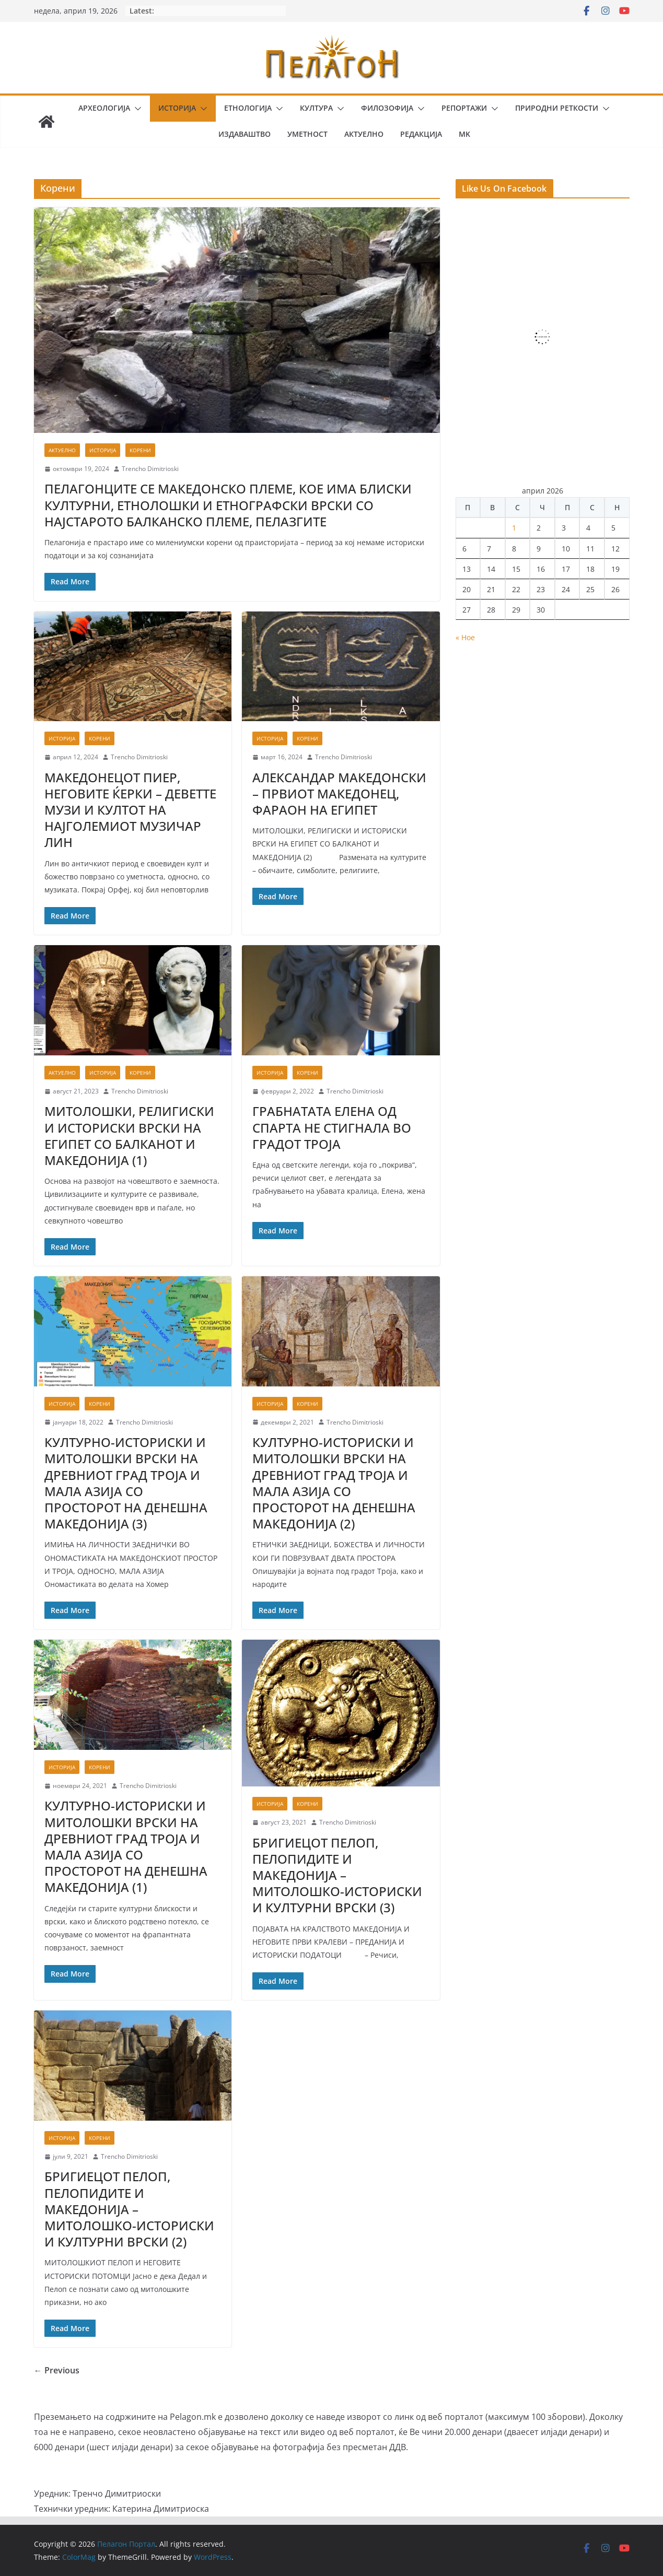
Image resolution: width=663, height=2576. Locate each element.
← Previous (56, 2370)
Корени (140, 450)
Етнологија (248, 108)
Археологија (104, 108)
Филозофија (387, 108)
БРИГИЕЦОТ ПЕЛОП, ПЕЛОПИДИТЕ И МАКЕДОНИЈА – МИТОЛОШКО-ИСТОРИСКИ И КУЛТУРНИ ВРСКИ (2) (129, 2209)
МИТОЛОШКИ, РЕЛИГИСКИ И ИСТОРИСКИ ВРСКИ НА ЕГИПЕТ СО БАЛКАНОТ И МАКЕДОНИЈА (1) (129, 1135)
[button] (136, 108)
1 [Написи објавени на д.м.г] (514, 528)
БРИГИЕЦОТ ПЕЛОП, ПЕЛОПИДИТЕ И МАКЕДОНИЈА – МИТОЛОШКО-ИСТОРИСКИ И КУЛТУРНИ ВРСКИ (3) (337, 1875)
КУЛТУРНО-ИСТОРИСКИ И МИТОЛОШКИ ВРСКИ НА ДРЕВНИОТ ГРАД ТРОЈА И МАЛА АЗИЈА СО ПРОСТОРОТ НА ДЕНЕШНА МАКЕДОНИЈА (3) (125, 1482)
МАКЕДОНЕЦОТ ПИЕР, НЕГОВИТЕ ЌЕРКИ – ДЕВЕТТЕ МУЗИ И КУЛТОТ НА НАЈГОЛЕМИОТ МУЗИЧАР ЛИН (130, 810)
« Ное (465, 637)
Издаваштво (244, 134)
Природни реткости (556, 108)
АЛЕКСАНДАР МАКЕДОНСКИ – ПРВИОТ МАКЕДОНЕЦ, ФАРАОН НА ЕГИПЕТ (339, 793)
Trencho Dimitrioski (150, 468)
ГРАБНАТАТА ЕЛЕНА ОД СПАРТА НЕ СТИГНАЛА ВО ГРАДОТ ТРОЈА (331, 1127)
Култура (316, 108)
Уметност (307, 134)
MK (464, 134)
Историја (177, 108)
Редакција (421, 134)
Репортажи (464, 108)
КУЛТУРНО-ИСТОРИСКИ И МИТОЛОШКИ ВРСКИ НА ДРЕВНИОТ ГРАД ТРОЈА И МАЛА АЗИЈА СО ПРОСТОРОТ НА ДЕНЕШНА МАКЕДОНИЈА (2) (333, 1482)
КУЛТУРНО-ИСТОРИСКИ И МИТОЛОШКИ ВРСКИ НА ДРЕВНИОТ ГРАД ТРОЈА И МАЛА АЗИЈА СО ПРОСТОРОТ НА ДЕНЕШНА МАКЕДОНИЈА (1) (125, 1846)
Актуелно (363, 134)
